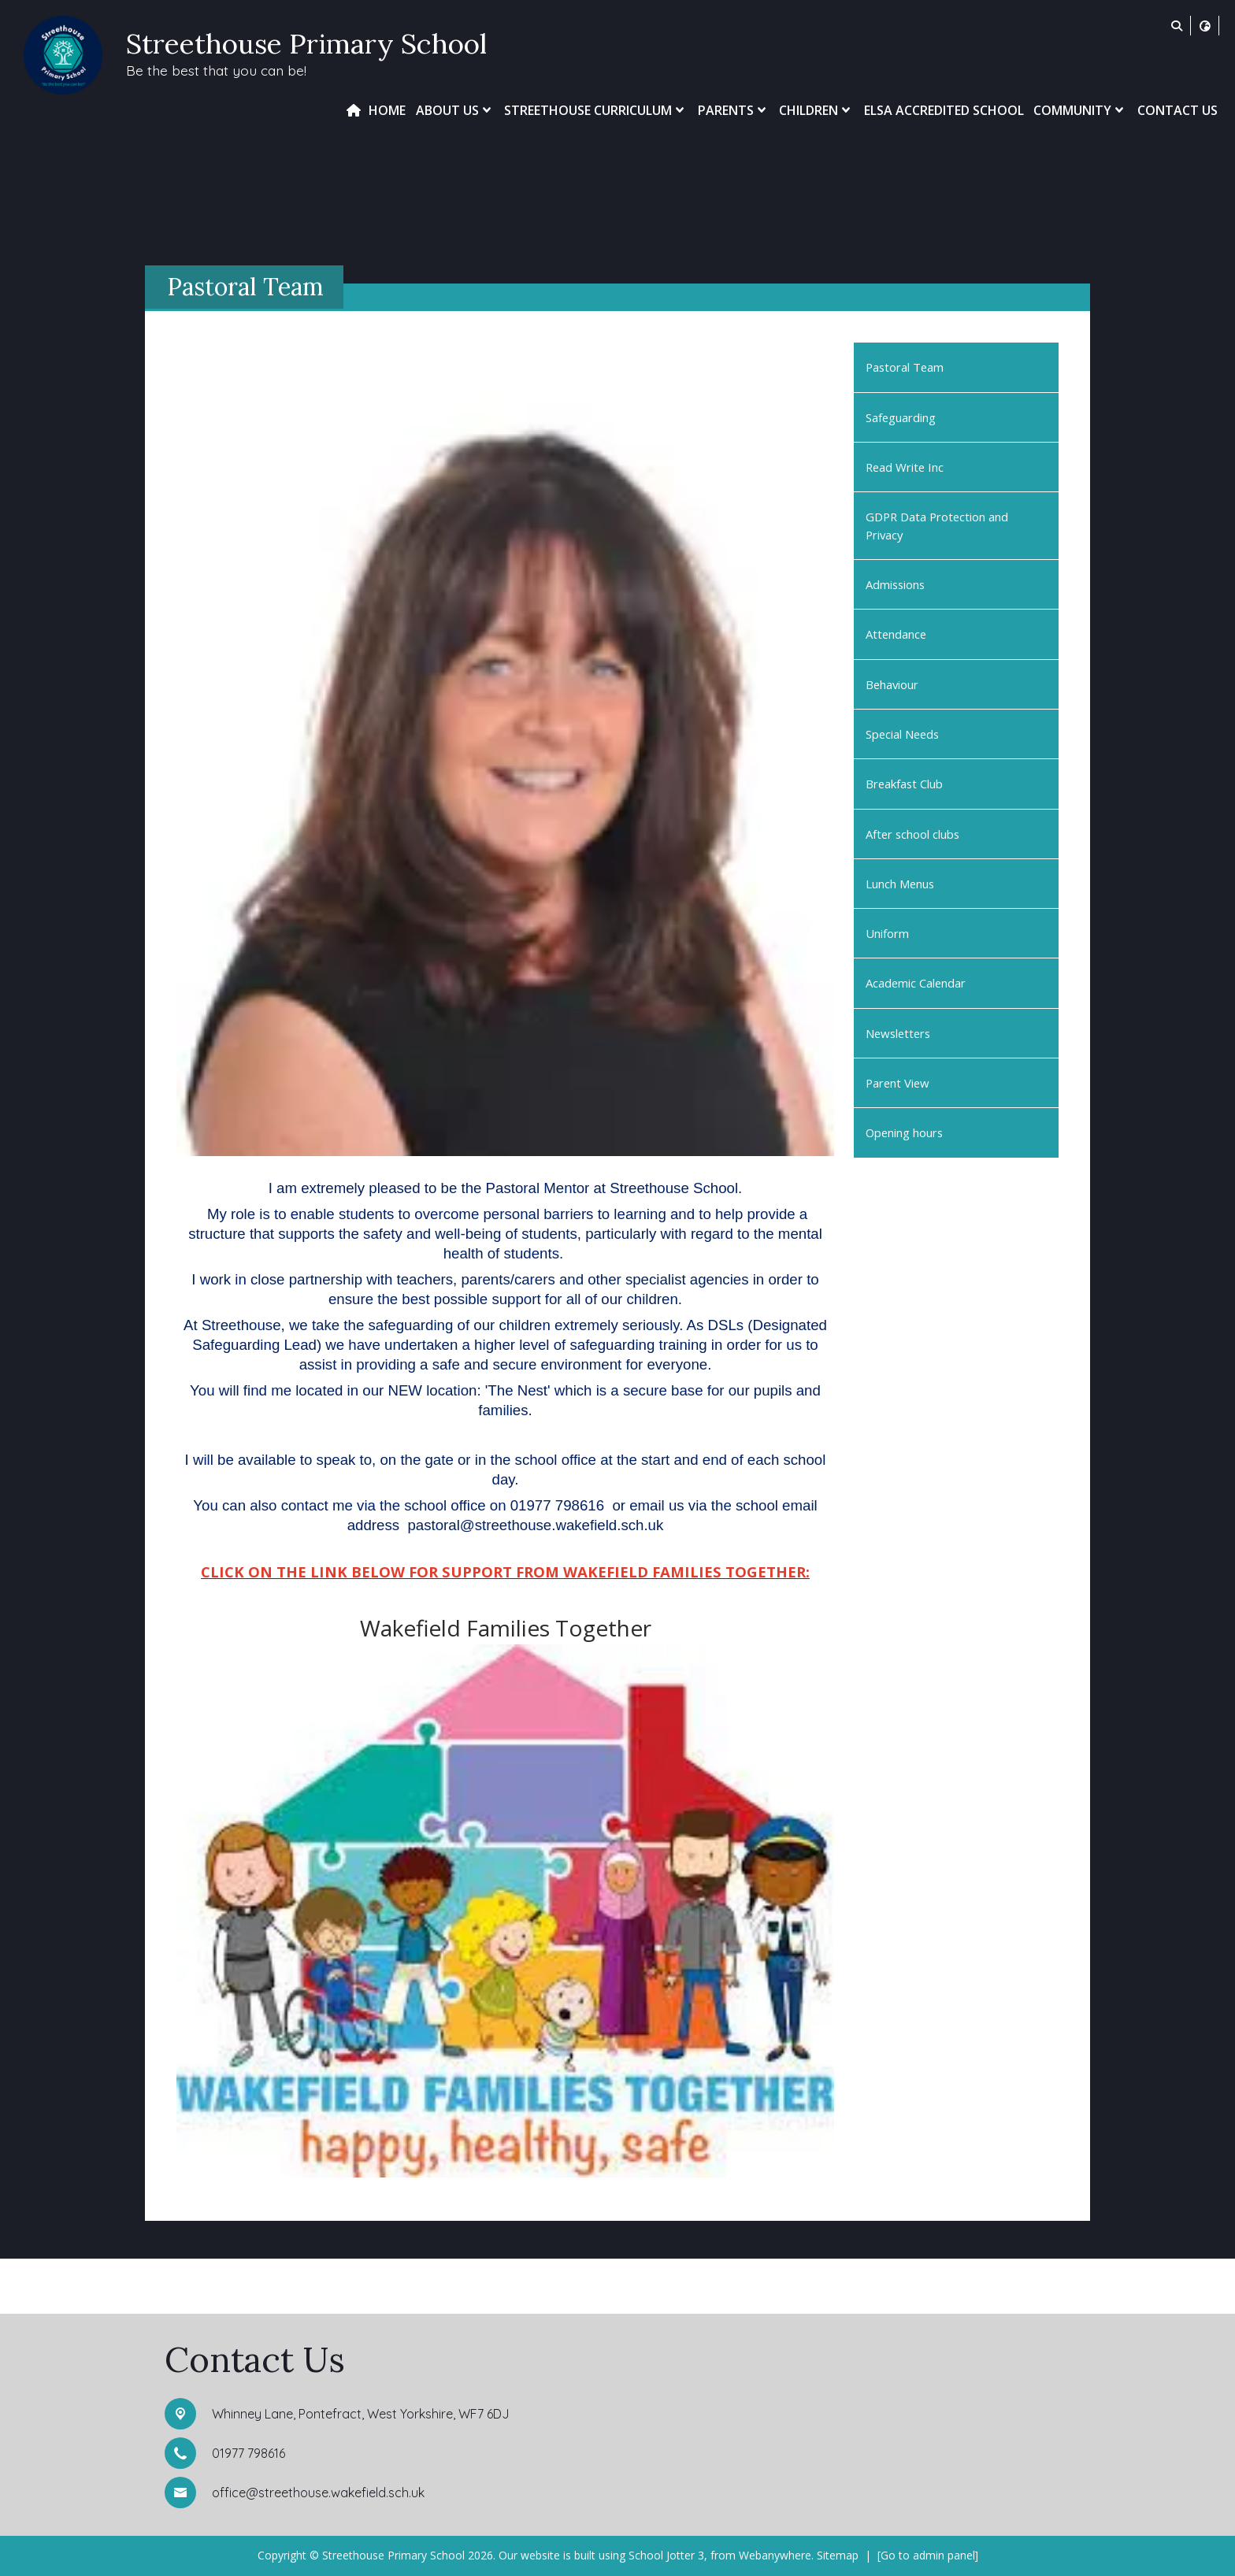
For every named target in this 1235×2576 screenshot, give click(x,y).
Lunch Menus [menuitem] (900, 883)
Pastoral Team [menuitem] (905, 367)
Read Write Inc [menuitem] (905, 467)
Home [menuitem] (387, 110)
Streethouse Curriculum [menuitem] (596, 110)
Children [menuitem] (816, 110)
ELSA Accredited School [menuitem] (944, 110)
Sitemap (838, 2555)
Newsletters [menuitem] (898, 1033)
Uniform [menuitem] (887, 933)
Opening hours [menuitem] (904, 1132)
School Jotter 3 (666, 2555)
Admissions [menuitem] (895, 584)
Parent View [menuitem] (897, 1083)
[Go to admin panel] (927, 2555)
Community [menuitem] (1080, 110)
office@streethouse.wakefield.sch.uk (318, 2492)
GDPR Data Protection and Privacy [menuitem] (937, 525)
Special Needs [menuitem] (902, 734)
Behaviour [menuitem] (892, 684)
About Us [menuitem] (455, 110)
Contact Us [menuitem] (1177, 110)
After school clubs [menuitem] (912, 834)
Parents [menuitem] (734, 110)
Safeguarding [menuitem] (901, 417)
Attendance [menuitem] (896, 634)
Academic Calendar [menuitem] (916, 983)
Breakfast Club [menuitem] (904, 783)
